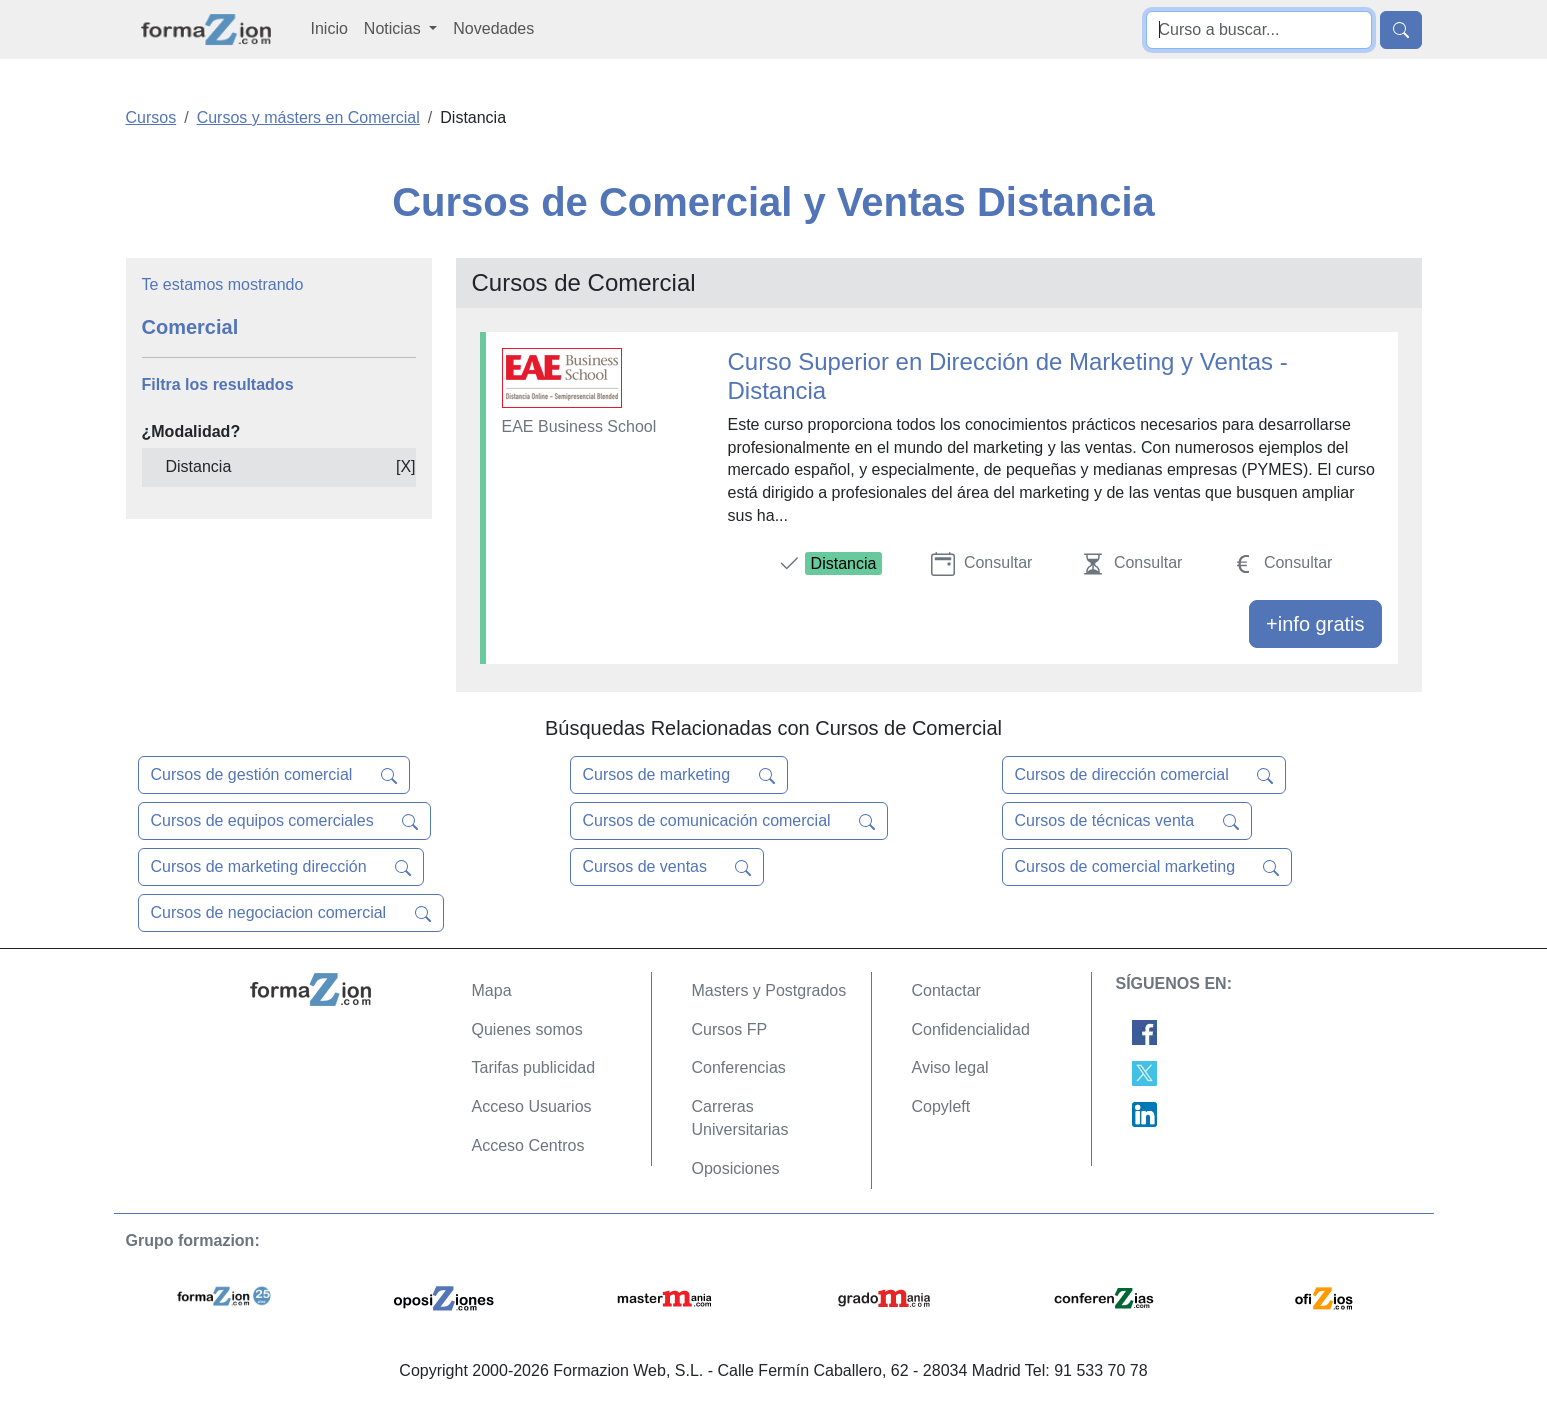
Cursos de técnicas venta (1127, 821)
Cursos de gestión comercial (274, 775)
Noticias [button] (394, 28)
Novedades (493, 28)
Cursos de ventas (667, 867)
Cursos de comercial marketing (1147, 867)
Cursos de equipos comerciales (285, 821)
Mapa (492, 990)
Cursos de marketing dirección (281, 867)
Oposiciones (736, 1168)
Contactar (946, 990)
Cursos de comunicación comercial (729, 821)
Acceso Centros (528, 1145)
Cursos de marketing (679, 775)
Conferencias (739, 1067)
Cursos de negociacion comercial (291, 913)
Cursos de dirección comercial (1144, 775)
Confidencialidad (971, 1029)
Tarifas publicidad (534, 1067)
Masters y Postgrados (769, 990)
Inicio (329, 28)
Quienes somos (527, 1029)
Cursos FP (730, 1029)
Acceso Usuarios (532, 1106)
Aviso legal (950, 1067)
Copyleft (941, 1106)
